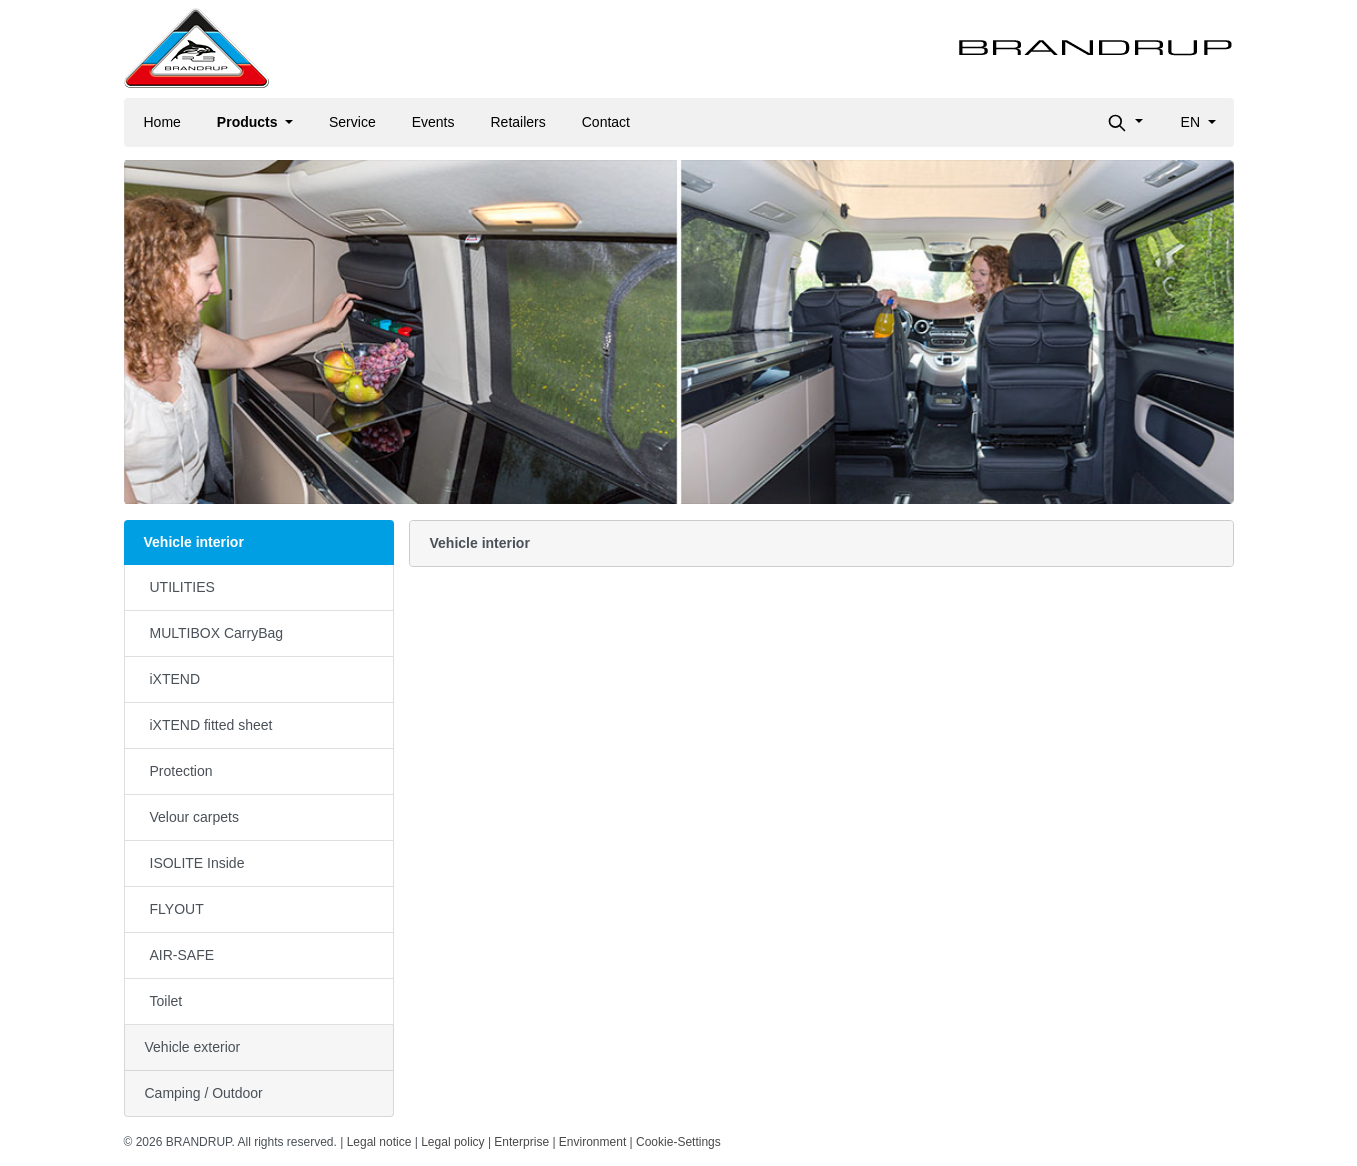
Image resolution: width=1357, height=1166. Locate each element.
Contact (606, 122)
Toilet (166, 1001)
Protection (181, 771)
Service (352, 122)
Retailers (518, 122)
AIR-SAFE (182, 955)
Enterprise (521, 1142)
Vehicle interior (194, 542)
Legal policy (452, 1142)
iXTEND (175, 679)
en (1192, 122)
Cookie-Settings (678, 1142)
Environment (592, 1142)
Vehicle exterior (193, 1047)
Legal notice (379, 1142)
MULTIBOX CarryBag (217, 633)
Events (433, 122)
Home (162, 122)
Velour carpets (195, 817)
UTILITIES (182, 587)
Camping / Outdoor (204, 1093)
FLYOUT (177, 909)
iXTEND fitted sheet (211, 725)
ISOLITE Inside (197, 863)
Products (249, 122)
